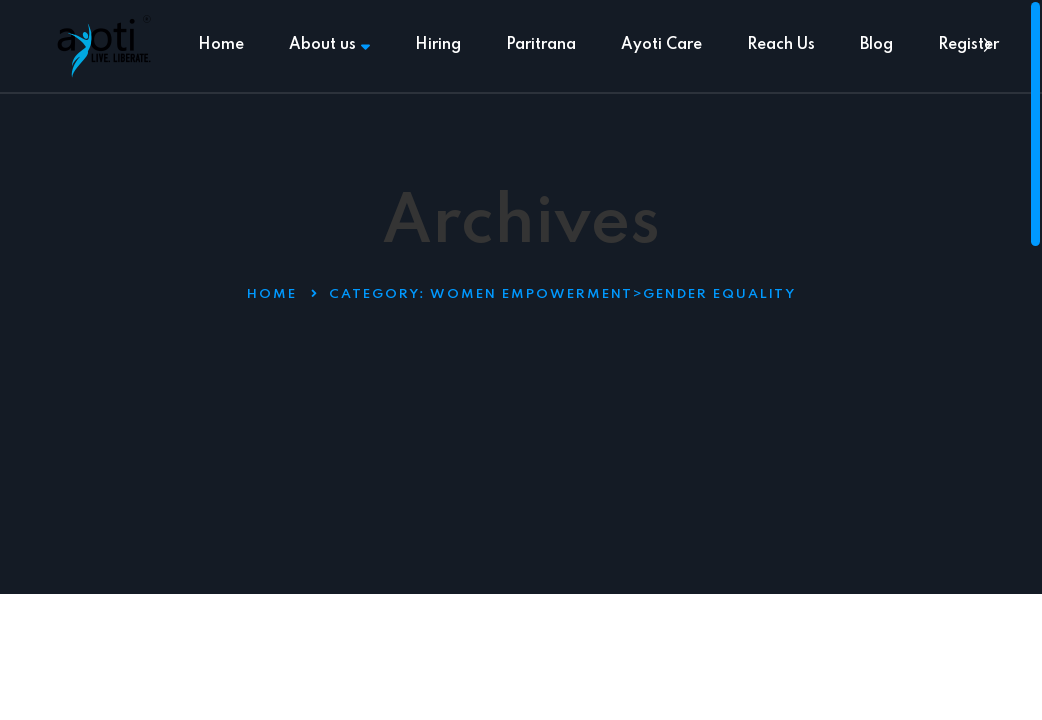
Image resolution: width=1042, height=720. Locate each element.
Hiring (438, 45)
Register (968, 45)
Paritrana (541, 45)
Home (221, 45)
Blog (876, 45)
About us (329, 45)
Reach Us (781, 45)
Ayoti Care (661, 45)
